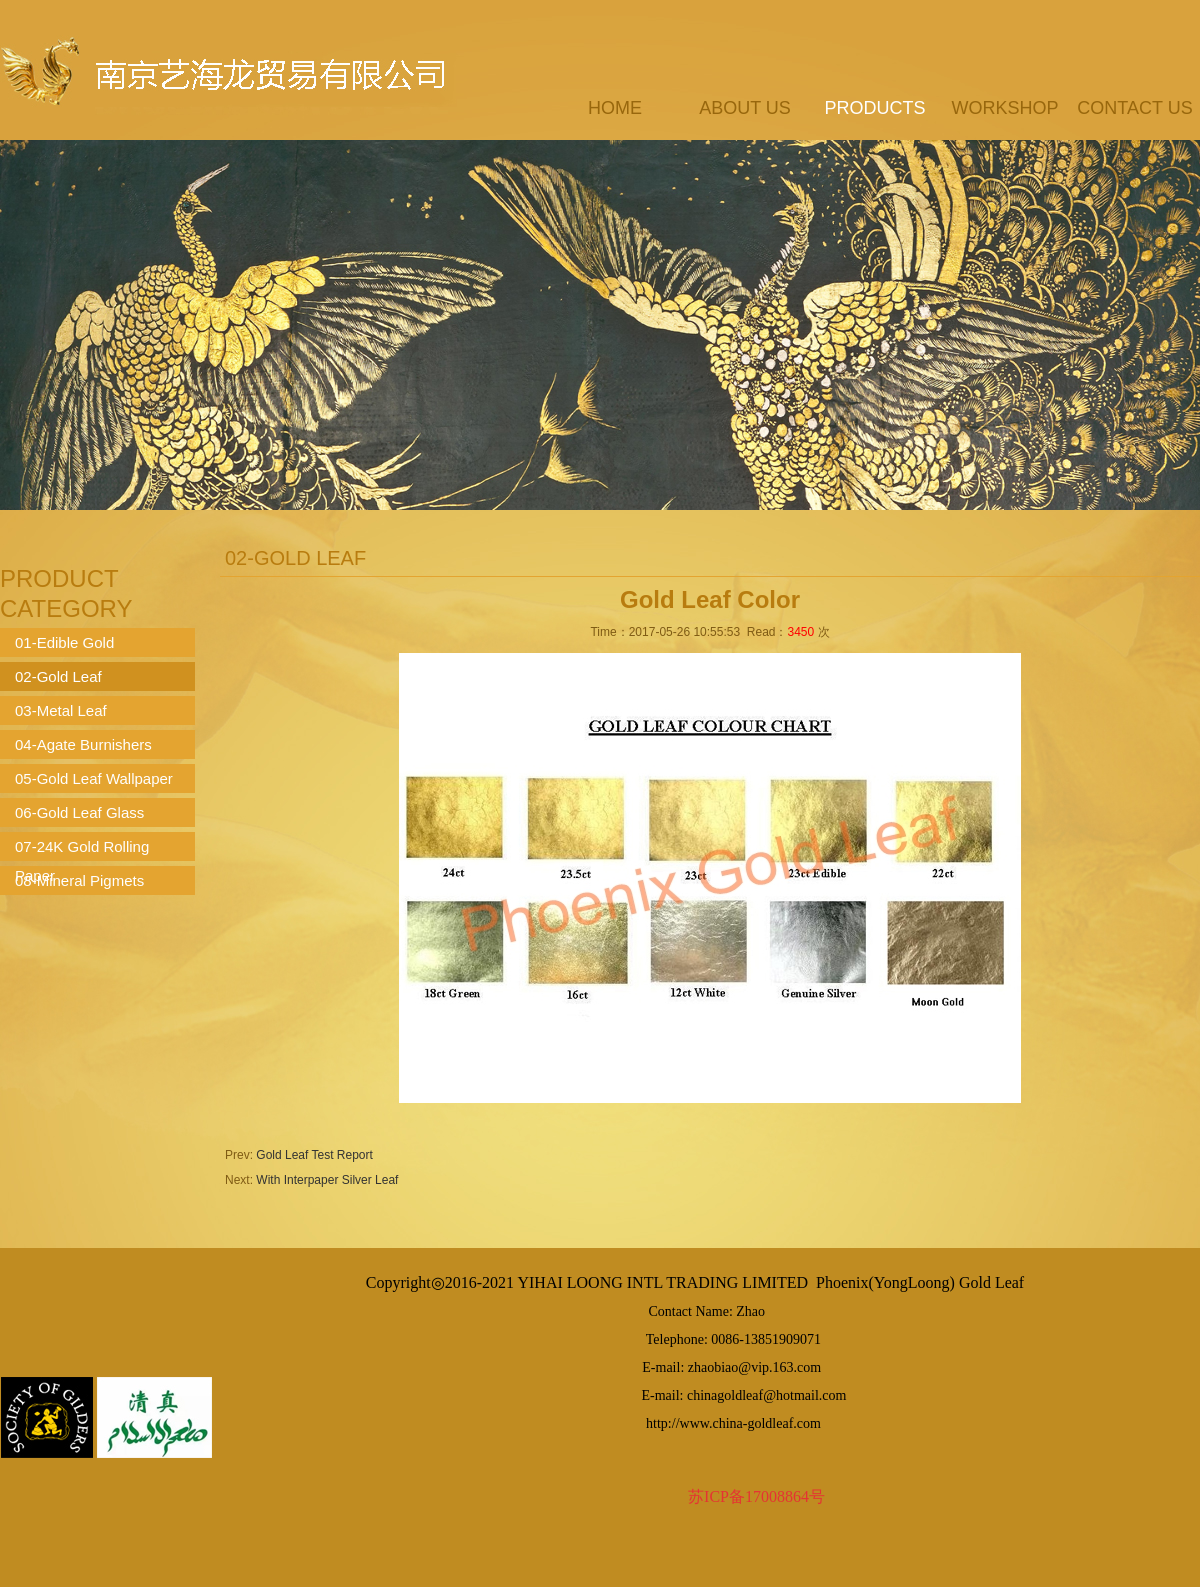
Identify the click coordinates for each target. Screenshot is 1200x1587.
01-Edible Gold (64, 642)
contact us (1134, 108)
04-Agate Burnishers (83, 744)
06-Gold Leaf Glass (79, 812)
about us (745, 108)
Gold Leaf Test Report (314, 1155)
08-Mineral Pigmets (79, 880)
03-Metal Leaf (61, 710)
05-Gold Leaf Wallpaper (94, 778)
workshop (1004, 108)
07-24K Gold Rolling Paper (82, 849)
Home (615, 108)
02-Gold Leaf (58, 676)
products (874, 108)
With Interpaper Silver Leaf (327, 1180)
